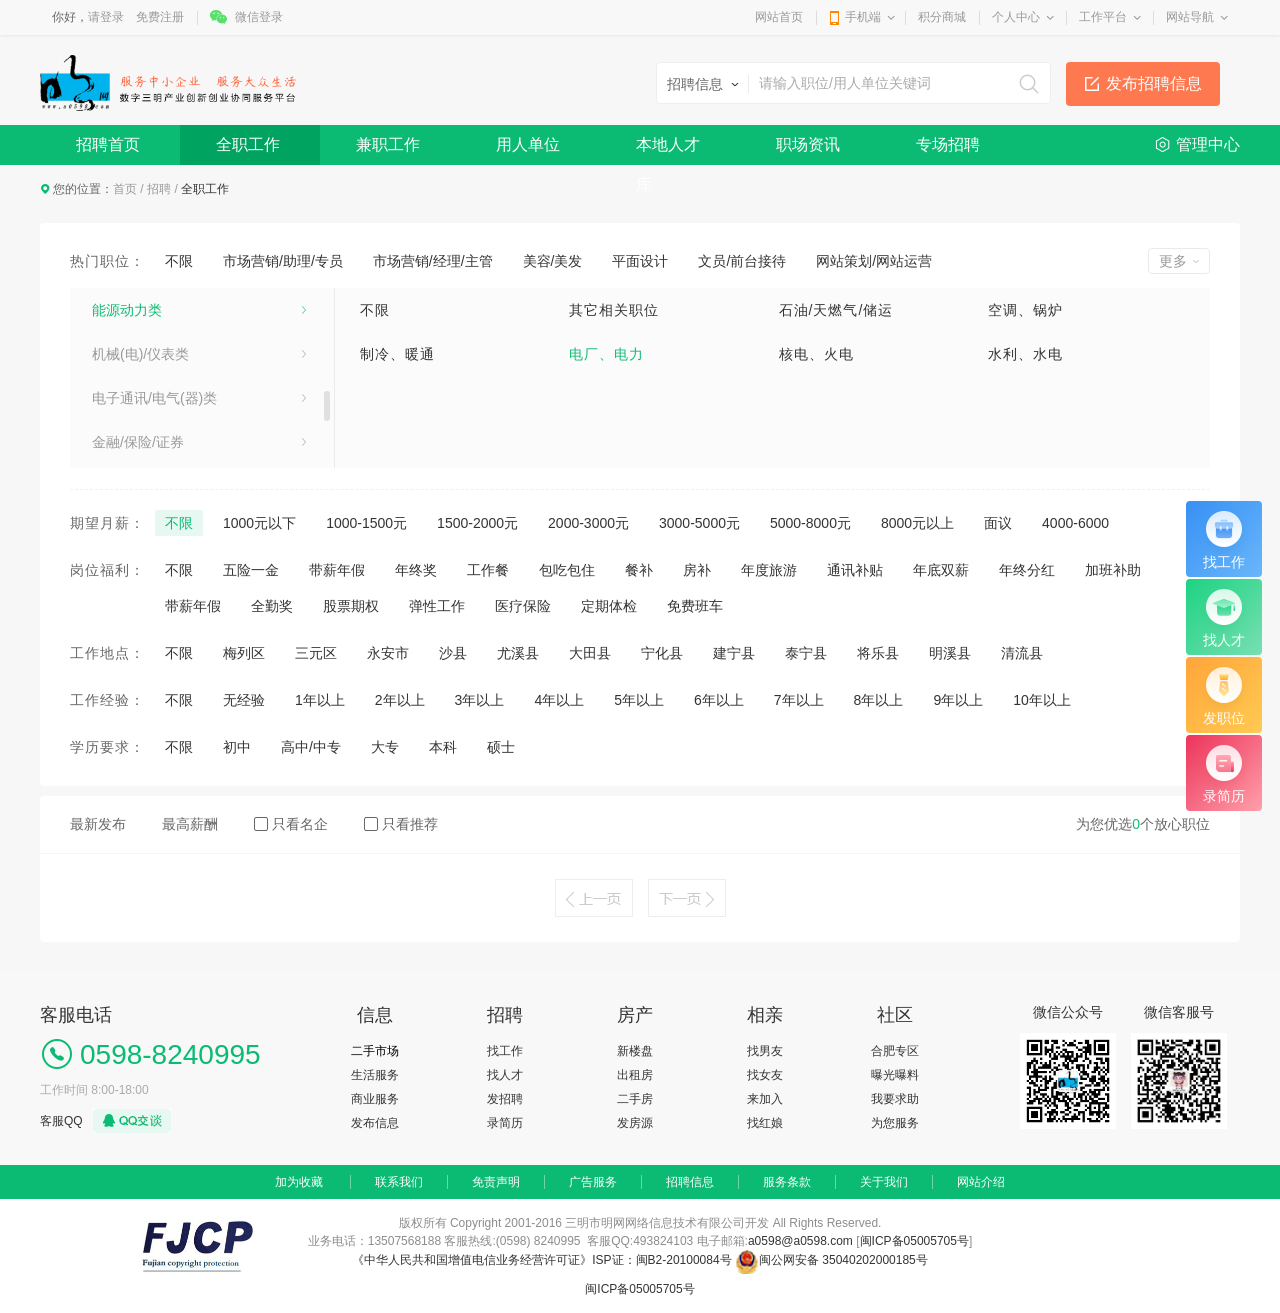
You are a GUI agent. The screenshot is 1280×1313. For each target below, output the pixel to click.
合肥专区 (895, 1051)
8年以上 (879, 700)
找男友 (765, 1051)
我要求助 (895, 1099)
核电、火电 (816, 354)
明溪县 (950, 653)
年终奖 (416, 570)
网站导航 (1190, 17)
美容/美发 (553, 261)
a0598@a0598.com (800, 1241)
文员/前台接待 (742, 261)
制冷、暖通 (397, 354)
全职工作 (248, 144)
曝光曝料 (895, 1075)
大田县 (590, 653)
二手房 (635, 1099)
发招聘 (505, 1099)
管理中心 (1208, 144)
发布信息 (375, 1123)
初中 (237, 747)
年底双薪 (941, 570)
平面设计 (640, 261)
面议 (998, 523)
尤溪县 (518, 653)
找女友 (765, 1075)
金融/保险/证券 (138, 442)
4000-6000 (1075, 523)
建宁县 (734, 653)
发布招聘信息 (1154, 83)
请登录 (106, 17)
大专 (385, 747)
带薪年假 (337, 570)
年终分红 (1027, 570)
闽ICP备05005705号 (914, 1241)
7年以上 (799, 700)
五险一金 (251, 570)
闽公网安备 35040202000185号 (831, 1260)
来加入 (765, 1099)
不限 (179, 261)
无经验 (244, 700)
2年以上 (400, 700)
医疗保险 (523, 606)
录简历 (505, 1123)
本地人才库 (668, 150)
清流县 (1022, 653)
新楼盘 (635, 1051)
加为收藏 (299, 1182)
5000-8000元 (810, 523)
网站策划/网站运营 (874, 261)
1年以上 (320, 700)
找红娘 (765, 1123)
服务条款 (787, 1182)
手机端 (863, 17)
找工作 (505, 1051)
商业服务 (375, 1099)
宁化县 (662, 653)
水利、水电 (1025, 354)
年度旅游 (769, 570)
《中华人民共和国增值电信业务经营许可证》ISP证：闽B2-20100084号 (543, 1260)
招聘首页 (108, 144)
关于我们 (884, 1182)
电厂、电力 (606, 354)
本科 (443, 747)
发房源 (635, 1123)
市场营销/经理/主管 (433, 261)
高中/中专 (311, 747)
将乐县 (878, 653)
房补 (697, 570)
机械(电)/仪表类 (140, 354)
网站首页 (779, 17)
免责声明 (496, 1182)
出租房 (635, 1075)
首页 (125, 189)
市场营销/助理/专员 (283, 261)
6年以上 (719, 700)
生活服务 (375, 1075)
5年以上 (639, 700)
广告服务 (593, 1182)
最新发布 (98, 824)
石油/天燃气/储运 (836, 310)
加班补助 (1113, 570)
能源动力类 (127, 310)
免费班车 (695, 606)
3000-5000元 (699, 523)
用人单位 (528, 144)
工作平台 (1103, 17)
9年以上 (958, 700)
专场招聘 (948, 144)
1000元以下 (259, 523)
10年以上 (1042, 700)
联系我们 (399, 1182)
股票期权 (351, 606)
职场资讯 (808, 144)
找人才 (505, 1075)
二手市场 (375, 1051)
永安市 (388, 653)
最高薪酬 (190, 824)
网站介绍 (981, 1182)
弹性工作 (437, 606)
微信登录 (259, 17)
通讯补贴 (855, 570)
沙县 (453, 653)
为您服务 (895, 1123)
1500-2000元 (477, 523)
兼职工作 (388, 144)
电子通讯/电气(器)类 (154, 398)
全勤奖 (272, 606)
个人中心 (1016, 17)
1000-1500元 (366, 523)
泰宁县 (806, 653)
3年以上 (480, 700)
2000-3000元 (588, 523)
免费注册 (160, 17)
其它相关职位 (614, 310)
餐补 (639, 570)
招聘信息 (690, 1182)
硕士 (501, 747)
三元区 (316, 653)
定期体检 (609, 606)
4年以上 (559, 700)
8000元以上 (917, 523)
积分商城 (942, 17)
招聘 (159, 189)
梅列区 (244, 653)
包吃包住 (567, 570)
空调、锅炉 (1025, 310)
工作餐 (488, 570)
